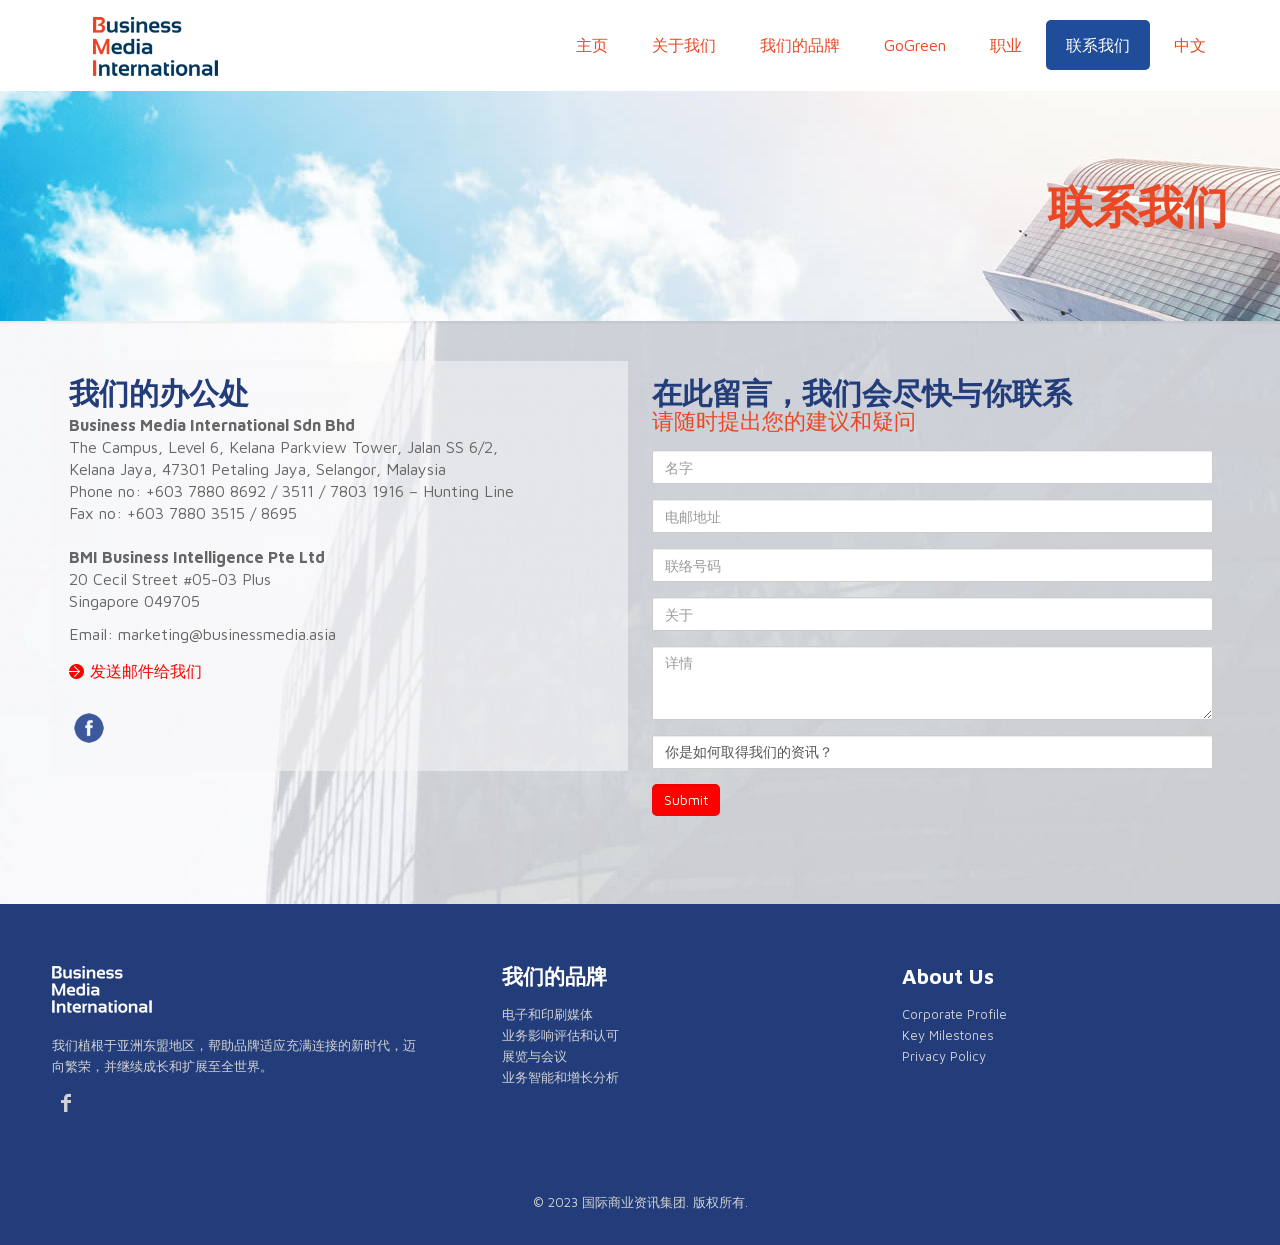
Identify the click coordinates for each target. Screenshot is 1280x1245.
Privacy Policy (944, 1056)
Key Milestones (948, 1035)
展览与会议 (534, 1056)
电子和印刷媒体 (547, 1014)
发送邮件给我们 (146, 671)
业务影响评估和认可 (560, 1035)
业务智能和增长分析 (560, 1077)
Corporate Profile (954, 1014)
